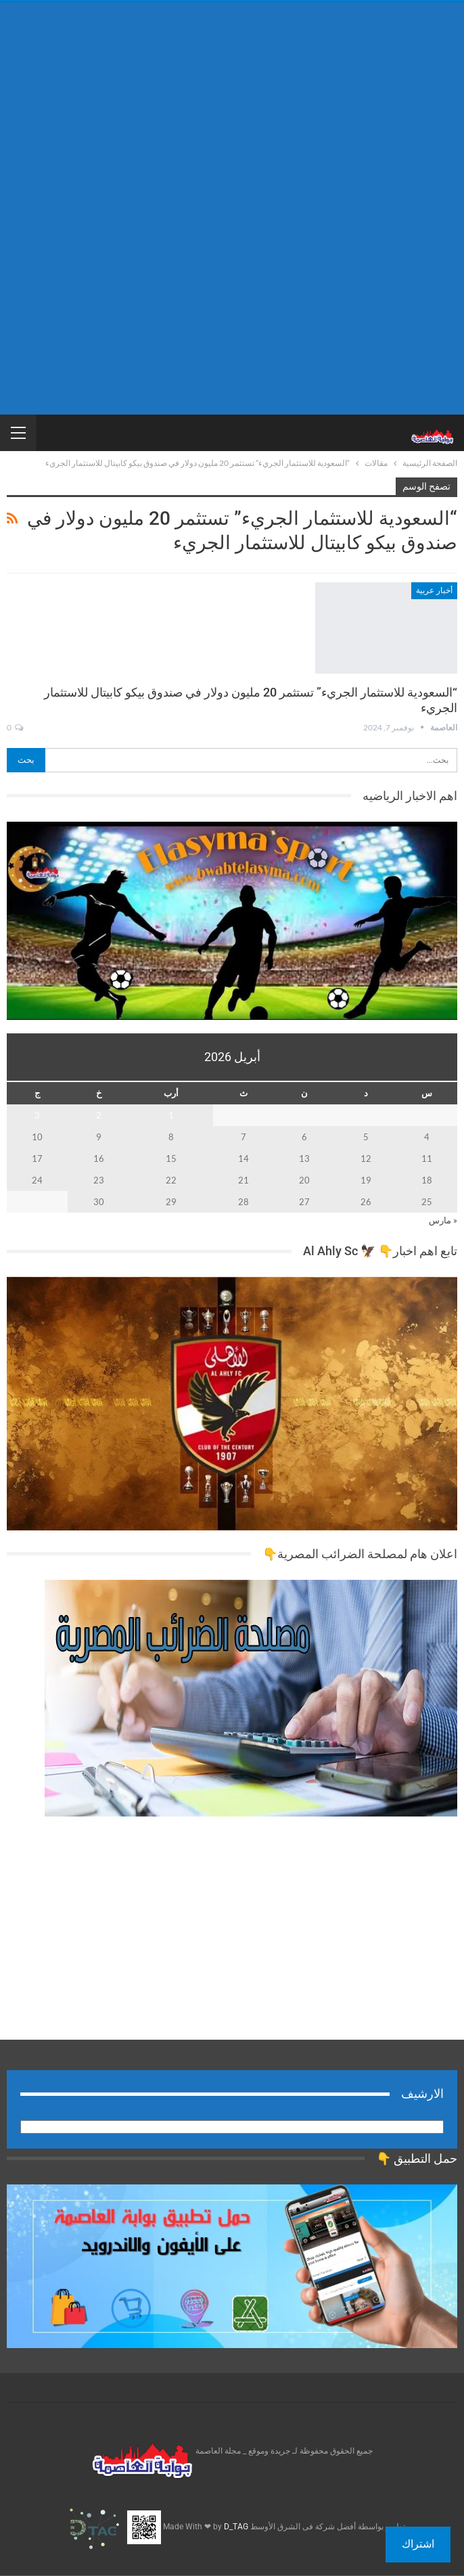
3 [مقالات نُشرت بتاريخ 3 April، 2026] (37, 1115)
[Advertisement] (232, 107)
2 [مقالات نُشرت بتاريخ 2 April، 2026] (98, 1115)
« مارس (443, 1220)
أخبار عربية (434, 590)
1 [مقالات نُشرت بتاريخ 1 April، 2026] (171, 1115)
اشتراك (418, 2543)
